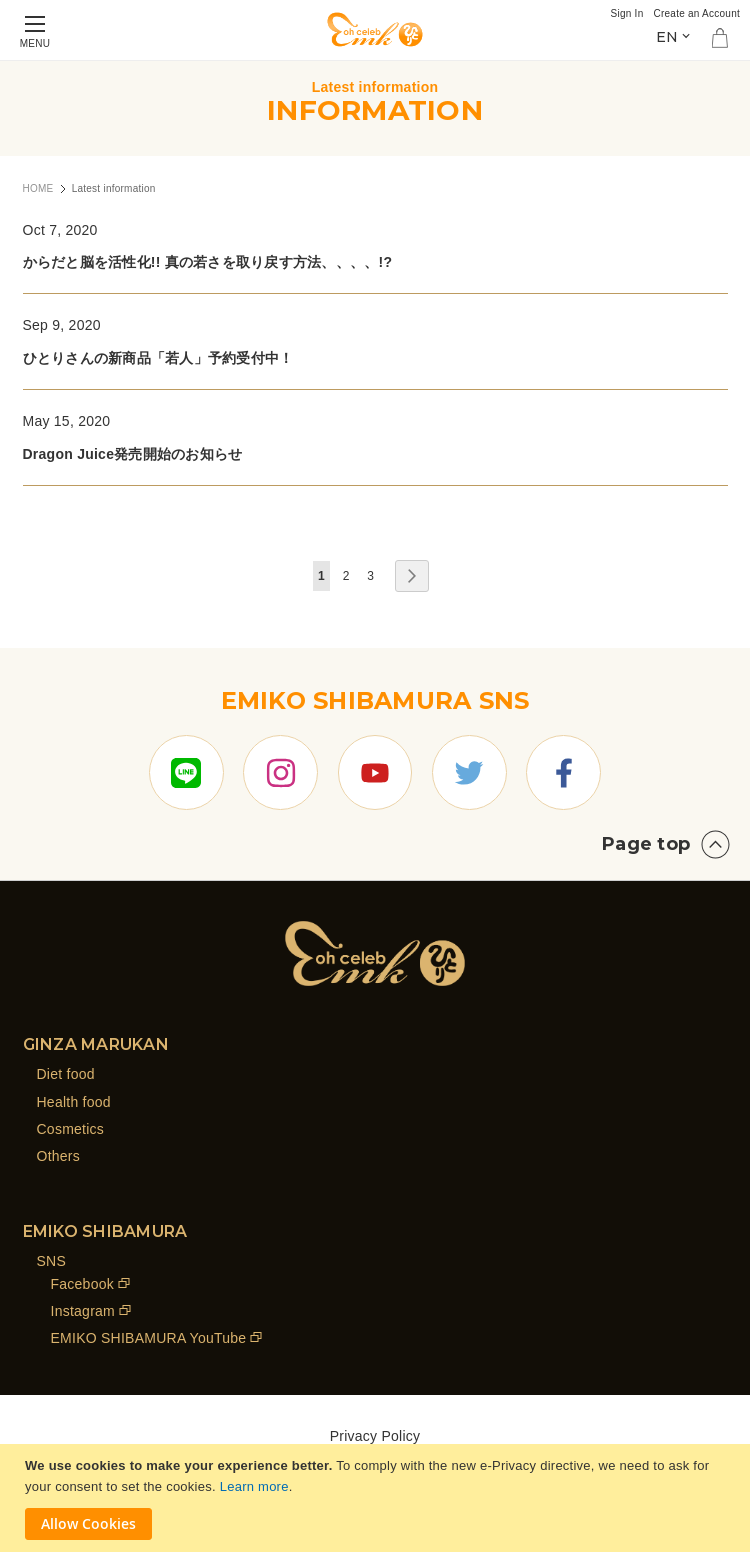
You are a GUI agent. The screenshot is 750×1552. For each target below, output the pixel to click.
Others (59, 1156)
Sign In (627, 13)
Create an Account (696, 13)
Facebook (82, 1284)
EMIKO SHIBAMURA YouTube (149, 1339)
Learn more (254, 1486)
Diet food (66, 1074)
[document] (377, 1498)
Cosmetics (71, 1129)
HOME (38, 188)
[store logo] (375, 29)
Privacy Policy (375, 1436)
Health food (74, 1102)
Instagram (83, 1311)
